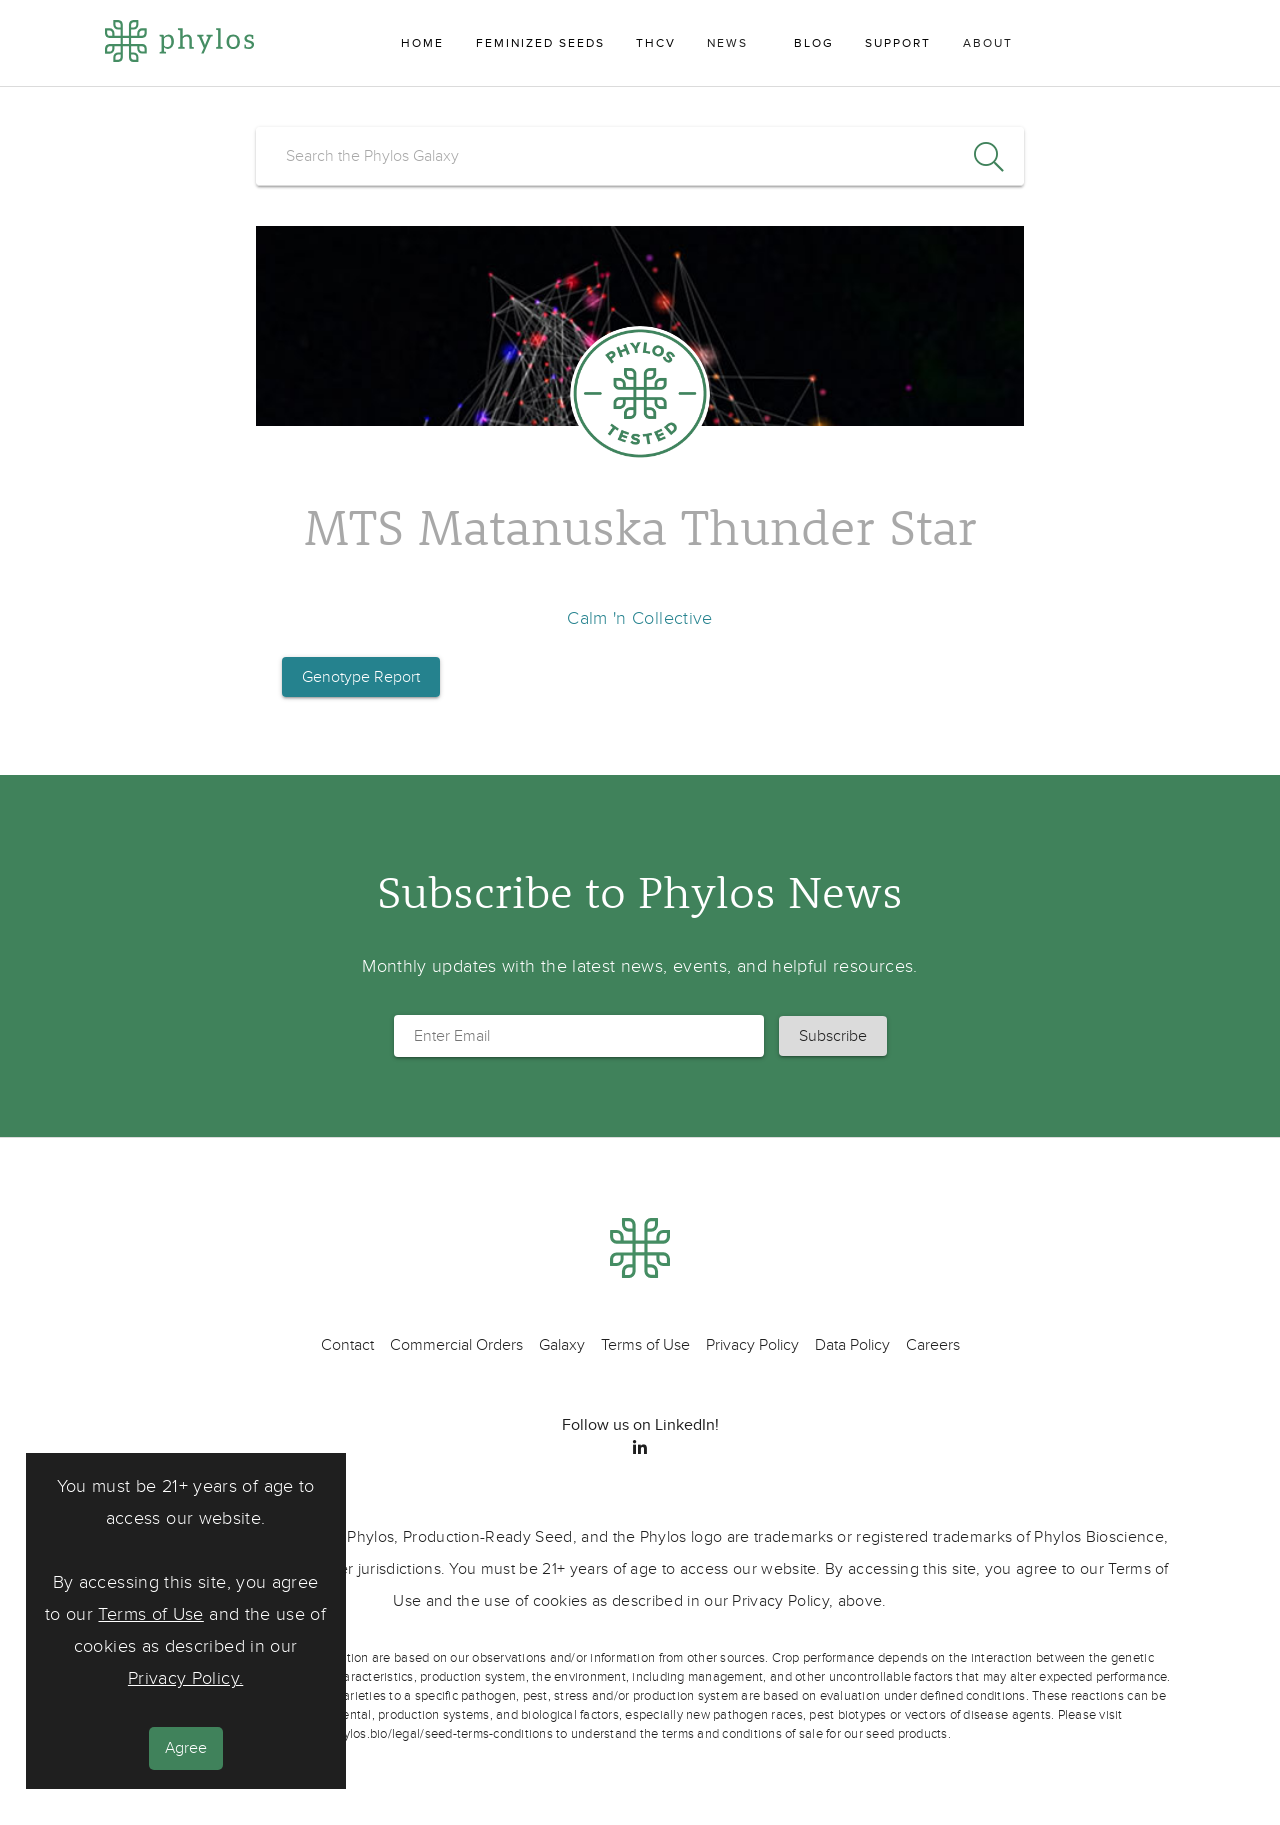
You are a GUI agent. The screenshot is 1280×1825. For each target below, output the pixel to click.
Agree (186, 1748)
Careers (933, 1345)
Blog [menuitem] (814, 43)
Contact (347, 1345)
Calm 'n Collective (639, 618)
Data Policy (852, 1345)
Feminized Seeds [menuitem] (540, 43)
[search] (640, 156)
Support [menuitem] (898, 43)
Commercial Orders (456, 1345)
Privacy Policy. (185, 1678)
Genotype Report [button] (361, 677)
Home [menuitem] (422, 43)
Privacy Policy (752, 1345)
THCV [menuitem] (656, 43)
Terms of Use (150, 1614)
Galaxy (562, 1345)
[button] (833, 1036)
